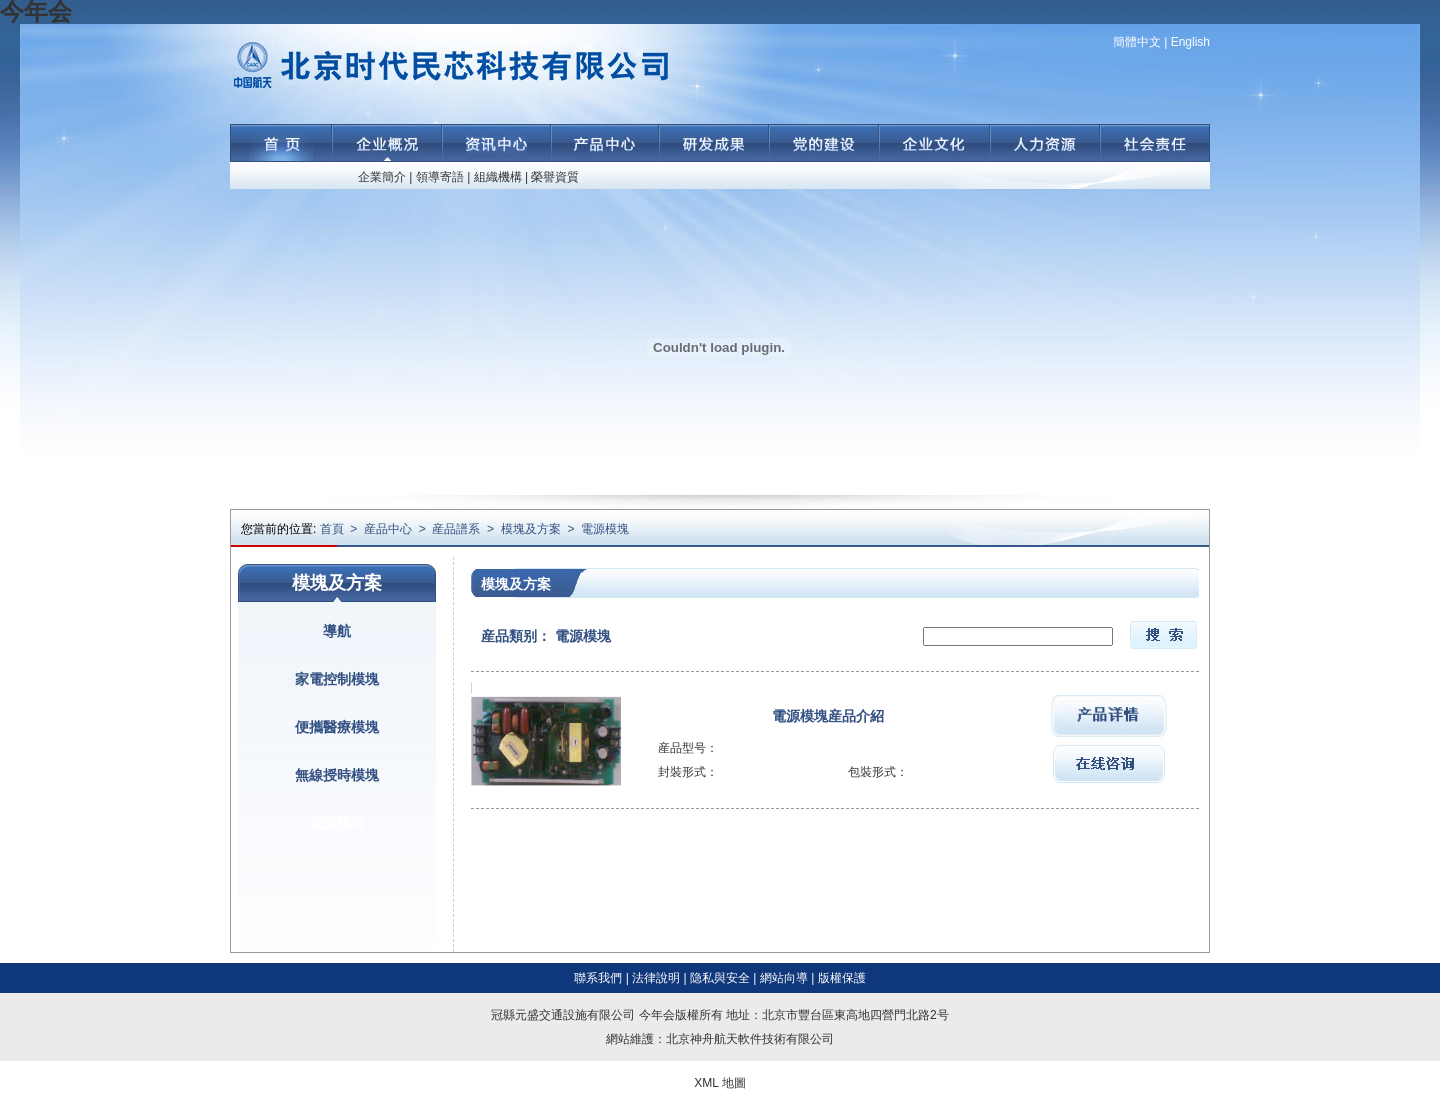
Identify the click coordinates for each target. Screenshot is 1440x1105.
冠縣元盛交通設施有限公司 (563, 1015)
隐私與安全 (720, 978)
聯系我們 (598, 978)
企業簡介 (382, 177)
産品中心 (388, 529)
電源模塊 (605, 529)
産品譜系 (456, 529)
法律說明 (656, 978)
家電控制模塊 (337, 679)
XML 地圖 (720, 1083)
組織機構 (498, 177)
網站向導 (784, 978)
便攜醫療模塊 (337, 727)
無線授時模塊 (337, 775)
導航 (337, 631)
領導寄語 (440, 177)
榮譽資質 (555, 177)
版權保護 (842, 978)
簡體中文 (1137, 42)
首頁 (332, 529)
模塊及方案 (531, 529)
